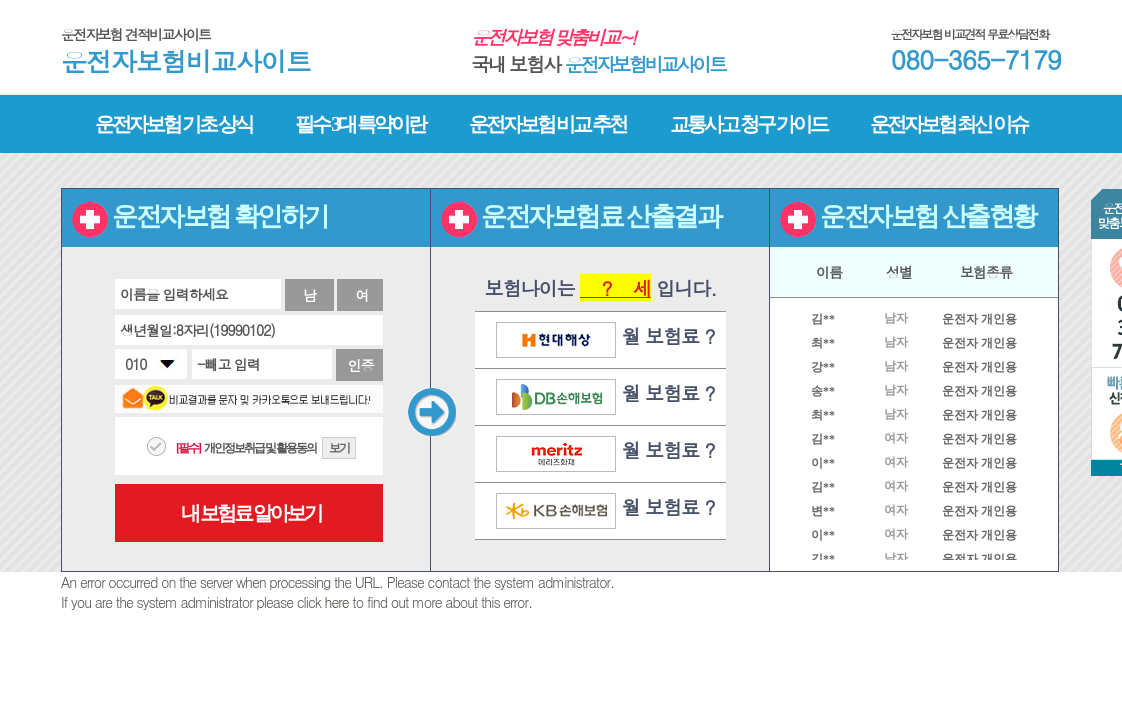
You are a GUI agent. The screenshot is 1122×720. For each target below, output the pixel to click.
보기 (339, 448)
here (337, 602)
